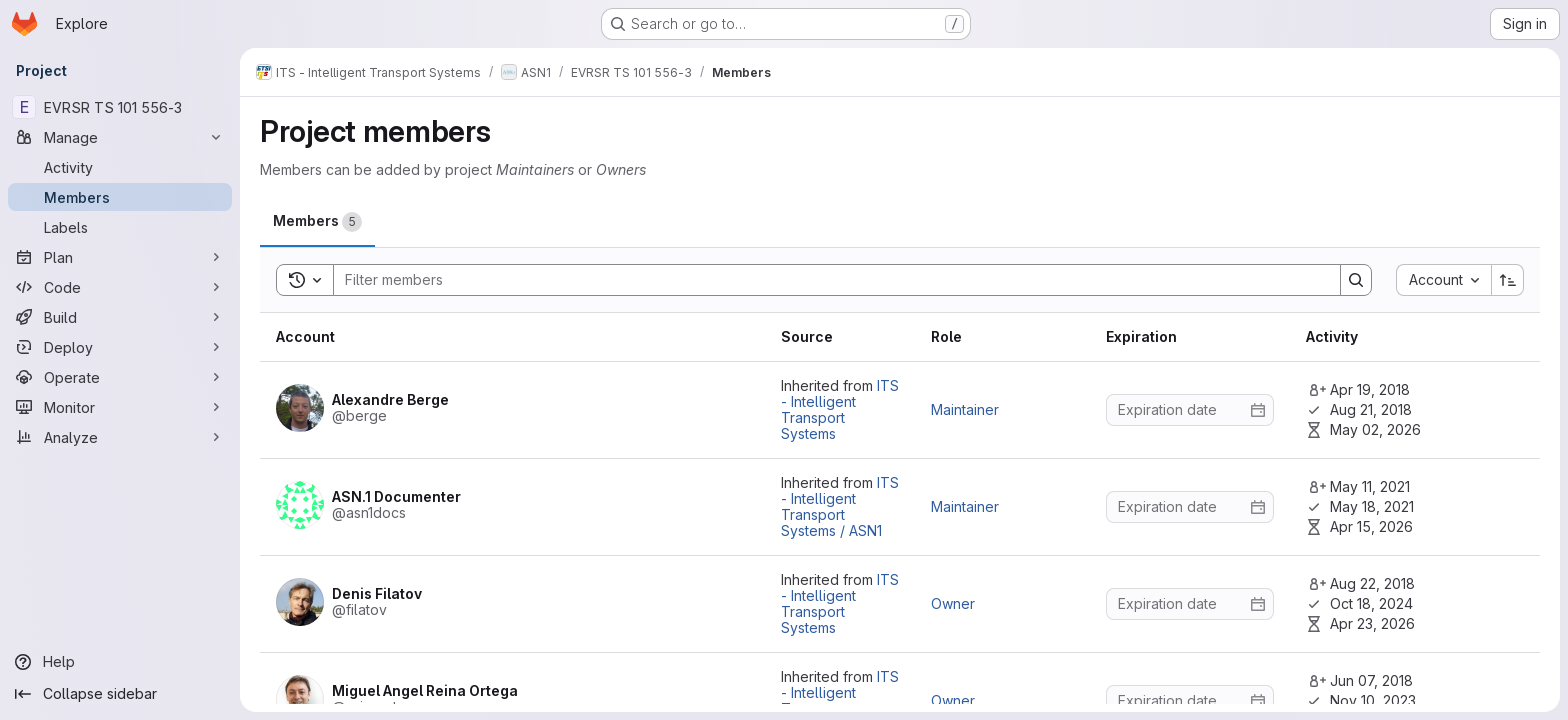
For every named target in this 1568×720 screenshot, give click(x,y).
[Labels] (120, 227)
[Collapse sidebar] (120, 694)
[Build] (120, 317)
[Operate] (120, 377)
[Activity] (120, 167)
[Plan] (120, 257)
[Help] (120, 662)
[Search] (827, 280)
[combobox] (1443, 280)
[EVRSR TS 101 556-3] (120, 107)
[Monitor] (120, 407)
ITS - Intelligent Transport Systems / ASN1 (840, 506)
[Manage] (120, 137)
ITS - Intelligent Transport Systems (840, 409)
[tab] (317, 221)
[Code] (120, 287)
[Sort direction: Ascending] (1508, 280)
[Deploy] (120, 347)
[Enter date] (1190, 410)
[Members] (120, 197)
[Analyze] (120, 437)
